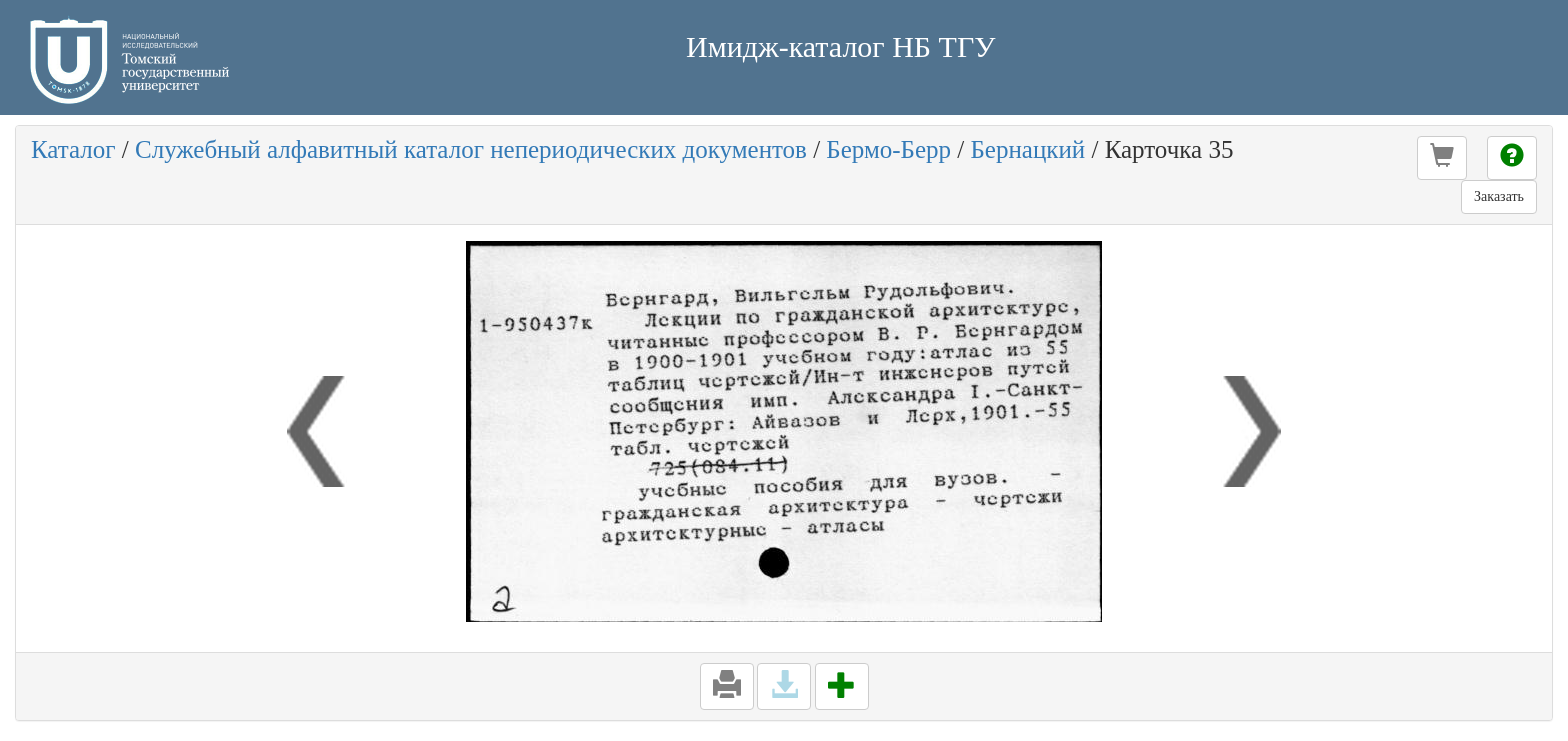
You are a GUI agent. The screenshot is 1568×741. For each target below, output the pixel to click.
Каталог (73, 149)
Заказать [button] (1499, 196)
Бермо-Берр (888, 149)
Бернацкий (1027, 149)
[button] (1442, 158)
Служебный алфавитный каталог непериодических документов (471, 149)
